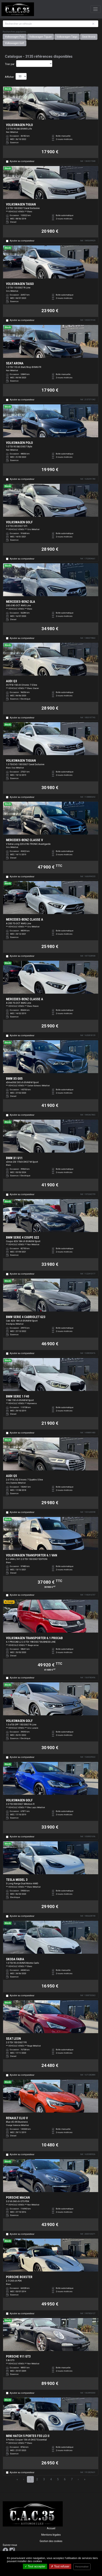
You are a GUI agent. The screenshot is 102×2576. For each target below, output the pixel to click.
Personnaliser (82, 2566)
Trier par (10, 64)
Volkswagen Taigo (67, 36)
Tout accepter (35, 2566)
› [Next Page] (78, 2479)
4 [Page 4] (51, 2479)
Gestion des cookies (51, 2541)
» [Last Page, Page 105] (84, 2479)
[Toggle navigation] (95, 9)
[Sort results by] (34, 63)
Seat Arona (88, 36)
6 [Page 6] (65, 2479)
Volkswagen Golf (14, 43)
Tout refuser (60, 2566)
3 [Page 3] (44, 2479)
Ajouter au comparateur (22, 161)
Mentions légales (51, 2534)
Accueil (51, 2528)
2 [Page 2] (37, 2479)
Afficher (9, 76)
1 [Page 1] (30, 2479)
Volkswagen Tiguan (40, 36)
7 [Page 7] (72, 2479)
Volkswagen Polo (15, 36)
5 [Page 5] (58, 2479)
